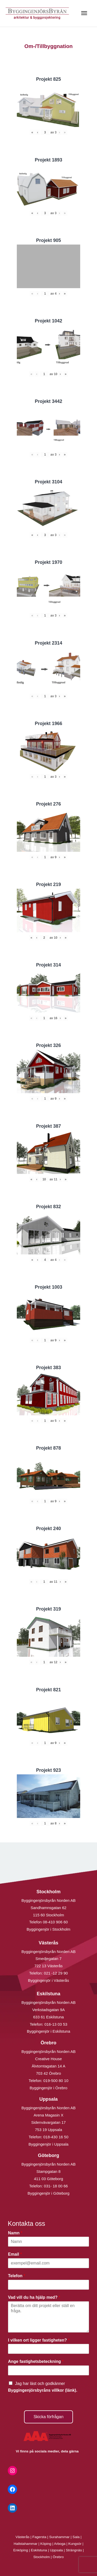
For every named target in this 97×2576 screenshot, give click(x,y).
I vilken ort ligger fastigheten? (39, 2340)
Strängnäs (74, 2550)
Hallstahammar (26, 2544)
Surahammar (59, 2537)
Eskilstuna (39, 2550)
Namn (15, 2233)
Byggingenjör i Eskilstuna (48, 2031)
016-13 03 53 (55, 2024)
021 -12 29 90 (56, 1973)
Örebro (58, 2557)
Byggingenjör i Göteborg (49, 2193)
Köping (45, 2544)
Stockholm (41, 2557)
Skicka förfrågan (49, 2417)
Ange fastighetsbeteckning (36, 2361)
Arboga (59, 2544)
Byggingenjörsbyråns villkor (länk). (42, 2390)
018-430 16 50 (55, 2137)
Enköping (20, 2550)
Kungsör (74, 2544)
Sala (75, 2537)
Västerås (23, 2537)
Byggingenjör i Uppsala (48, 2144)
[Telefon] (48, 2285)
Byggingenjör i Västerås (48, 1980)
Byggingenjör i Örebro (49, 2088)
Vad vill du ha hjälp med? (34, 2297)
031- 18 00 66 (56, 2186)
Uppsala (56, 2550)
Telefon (16, 2276)
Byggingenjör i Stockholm (48, 1929)
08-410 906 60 (55, 1922)
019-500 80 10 (55, 2080)
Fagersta (39, 2537)
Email (15, 2254)
